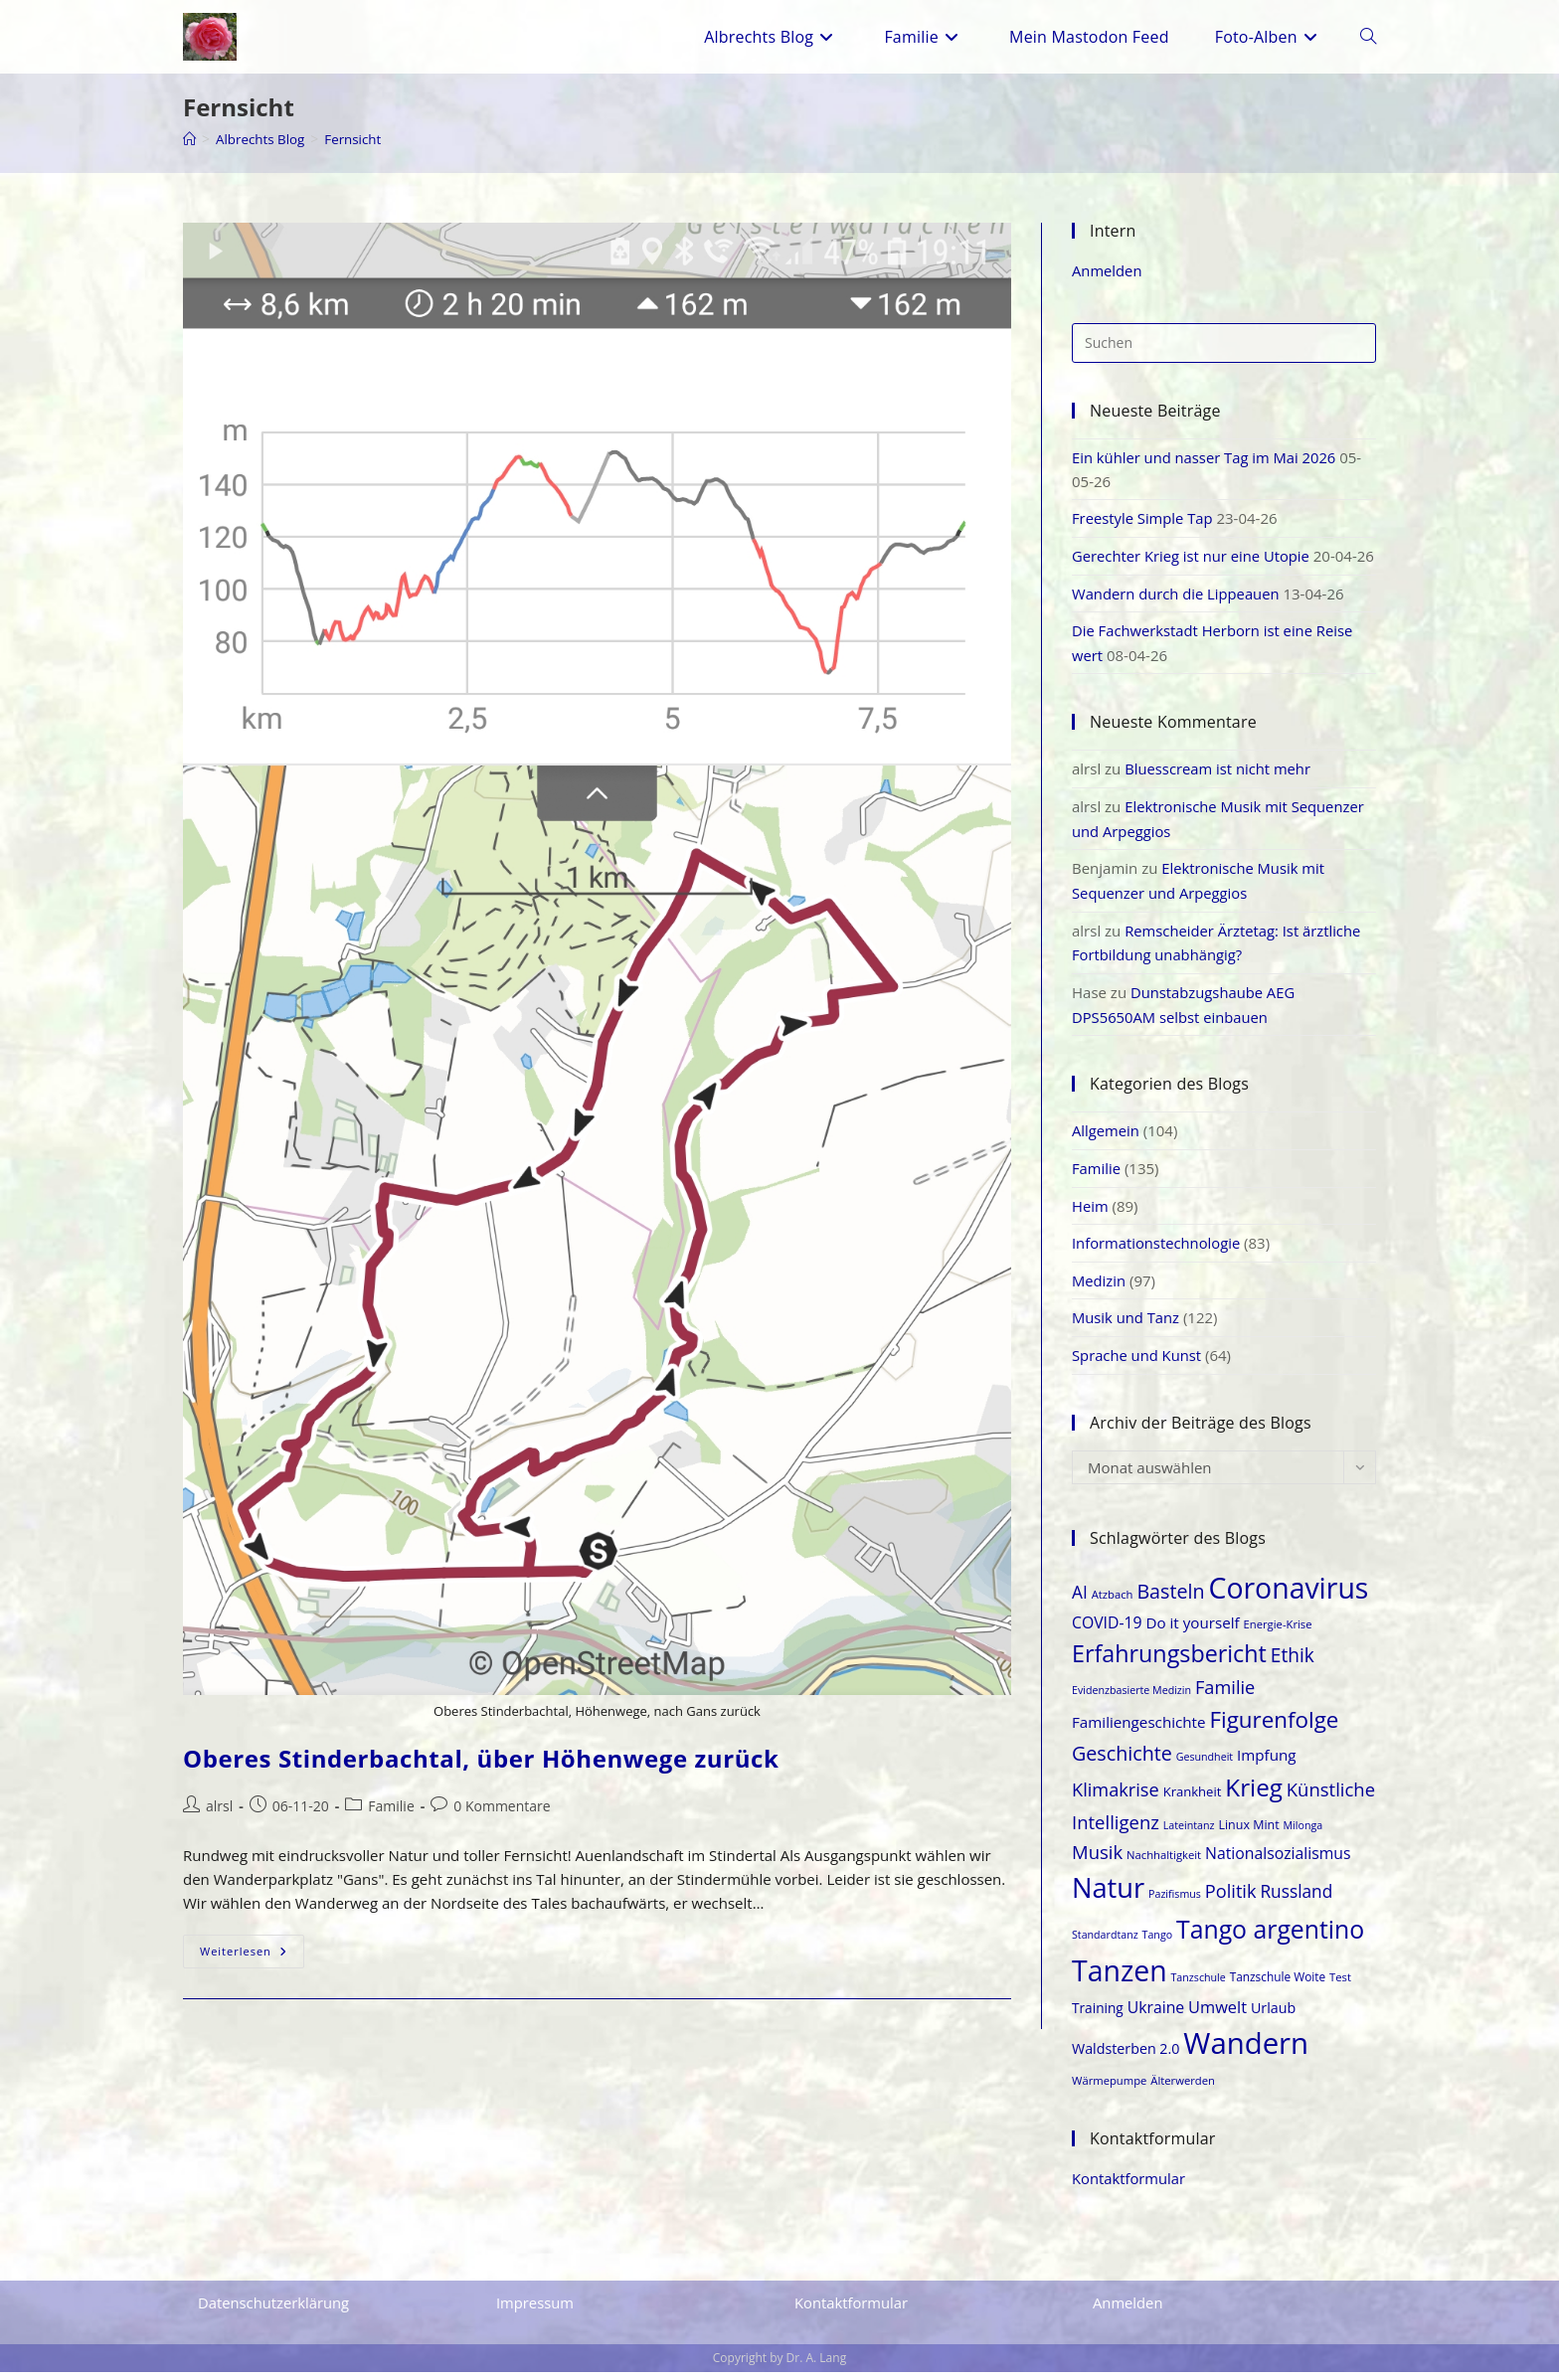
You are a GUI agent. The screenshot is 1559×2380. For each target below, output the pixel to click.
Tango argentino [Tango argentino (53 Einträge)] (1270, 1938)
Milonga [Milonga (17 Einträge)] (1303, 1834)
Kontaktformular (1129, 2187)
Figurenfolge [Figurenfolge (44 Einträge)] (1273, 1728)
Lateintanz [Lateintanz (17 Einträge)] (1189, 1834)
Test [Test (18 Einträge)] (1340, 1986)
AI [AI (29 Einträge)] (1080, 1601)
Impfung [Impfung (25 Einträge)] (1267, 1764)
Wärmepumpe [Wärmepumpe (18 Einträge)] (1109, 2089)
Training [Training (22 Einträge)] (1098, 2016)
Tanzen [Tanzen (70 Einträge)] (1119, 1980)
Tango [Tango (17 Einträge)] (1157, 1944)
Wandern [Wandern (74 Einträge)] (1245, 2052)
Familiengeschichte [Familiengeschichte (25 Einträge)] (1139, 1731)
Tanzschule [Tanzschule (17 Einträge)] (1198, 1987)
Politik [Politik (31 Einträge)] (1231, 1900)
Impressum (535, 2310)
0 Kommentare (501, 1805)
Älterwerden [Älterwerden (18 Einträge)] (1182, 2089)
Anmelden (1107, 270)
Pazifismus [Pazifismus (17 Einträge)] (1174, 1903)
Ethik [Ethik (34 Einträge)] (1292, 1665)
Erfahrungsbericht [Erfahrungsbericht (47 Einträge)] (1169, 1663)
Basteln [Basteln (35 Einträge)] (1170, 1600)
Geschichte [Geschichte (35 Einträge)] (1122, 1762)
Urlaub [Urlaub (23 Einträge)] (1273, 2016)
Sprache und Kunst (1137, 1365)
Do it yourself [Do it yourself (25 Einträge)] (1192, 1632)
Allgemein (1106, 1144)
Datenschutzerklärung (275, 2310)
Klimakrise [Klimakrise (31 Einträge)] (1115, 1799)
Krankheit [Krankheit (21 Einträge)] (1192, 1801)
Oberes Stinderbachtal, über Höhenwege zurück (481, 1758)
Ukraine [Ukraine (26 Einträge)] (1155, 2016)
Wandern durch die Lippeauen (1177, 614)
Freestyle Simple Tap (1143, 517)
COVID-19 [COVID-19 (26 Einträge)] (1107, 1632)
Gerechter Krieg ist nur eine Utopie (1192, 554)
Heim (1090, 1218)
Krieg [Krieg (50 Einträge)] (1254, 1797)
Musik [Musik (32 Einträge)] (1097, 1860)
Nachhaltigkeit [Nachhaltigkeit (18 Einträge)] (1163, 1863)
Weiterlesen (252, 1955)
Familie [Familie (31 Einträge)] (1225, 1696)
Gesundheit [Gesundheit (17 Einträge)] (1204, 1766)
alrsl (219, 1805)
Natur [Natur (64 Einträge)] (1108, 1896)
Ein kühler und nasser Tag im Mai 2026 (1206, 456)
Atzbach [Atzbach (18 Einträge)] (1112, 1603)
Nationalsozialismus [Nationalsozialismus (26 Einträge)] (1278, 1862)
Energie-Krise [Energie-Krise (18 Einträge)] (1278, 1633)
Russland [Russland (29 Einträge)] (1296, 1900)
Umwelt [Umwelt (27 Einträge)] (1217, 2015)
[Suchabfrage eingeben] (1224, 342)
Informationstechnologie (1157, 1255)
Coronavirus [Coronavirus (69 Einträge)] (1288, 1596)
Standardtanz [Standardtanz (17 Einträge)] (1105, 1944)
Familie (391, 1805)
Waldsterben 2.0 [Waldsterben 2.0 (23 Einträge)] (1125, 2057)
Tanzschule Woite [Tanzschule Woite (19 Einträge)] (1278, 1986)
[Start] (190, 138)
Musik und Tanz (1126, 1328)
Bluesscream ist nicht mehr (1219, 788)
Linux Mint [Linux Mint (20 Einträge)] (1248, 1833)
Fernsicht (360, 138)
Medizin (1099, 1291)
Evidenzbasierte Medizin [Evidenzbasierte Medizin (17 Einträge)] (1131, 1699)
